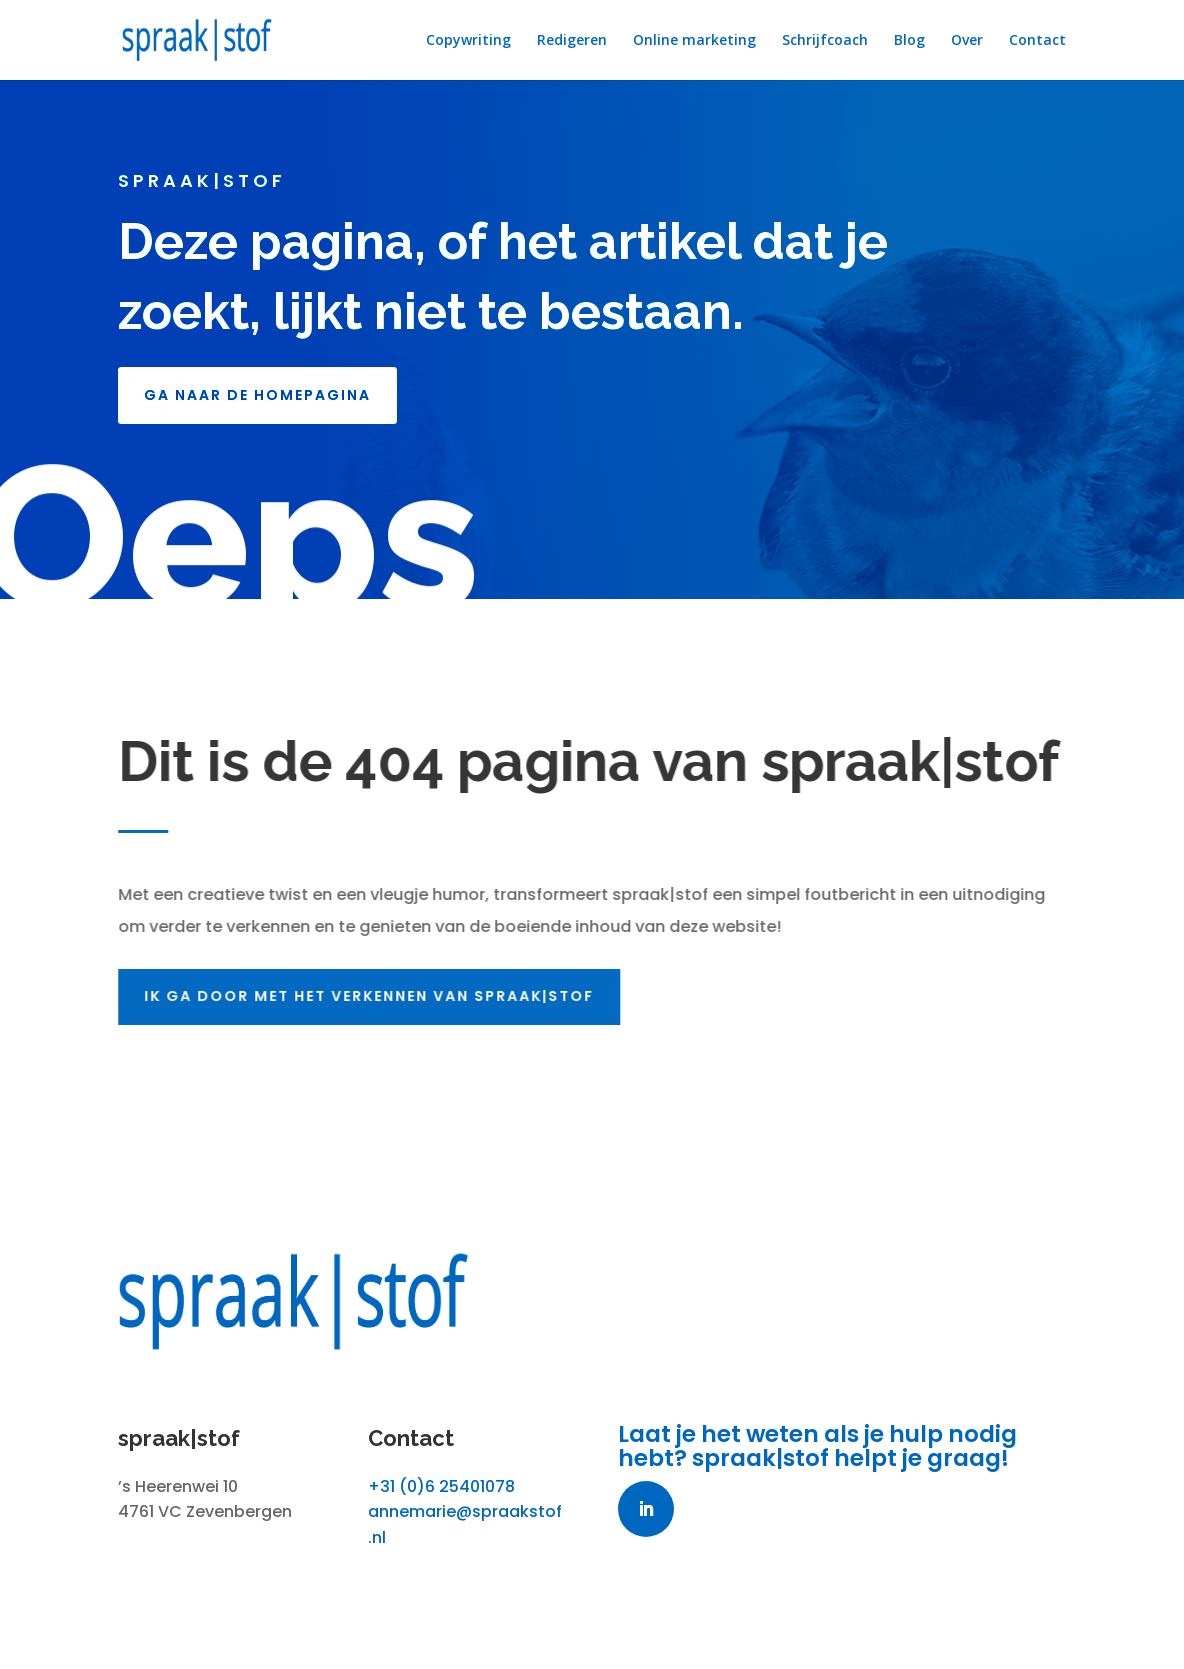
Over (967, 41)
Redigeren (572, 41)
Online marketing (694, 41)
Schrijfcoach (825, 41)
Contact (1037, 41)
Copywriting (468, 41)
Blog (909, 41)
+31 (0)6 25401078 (441, 1486)
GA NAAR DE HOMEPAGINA (257, 395)
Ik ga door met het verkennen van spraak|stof (373, 996)
